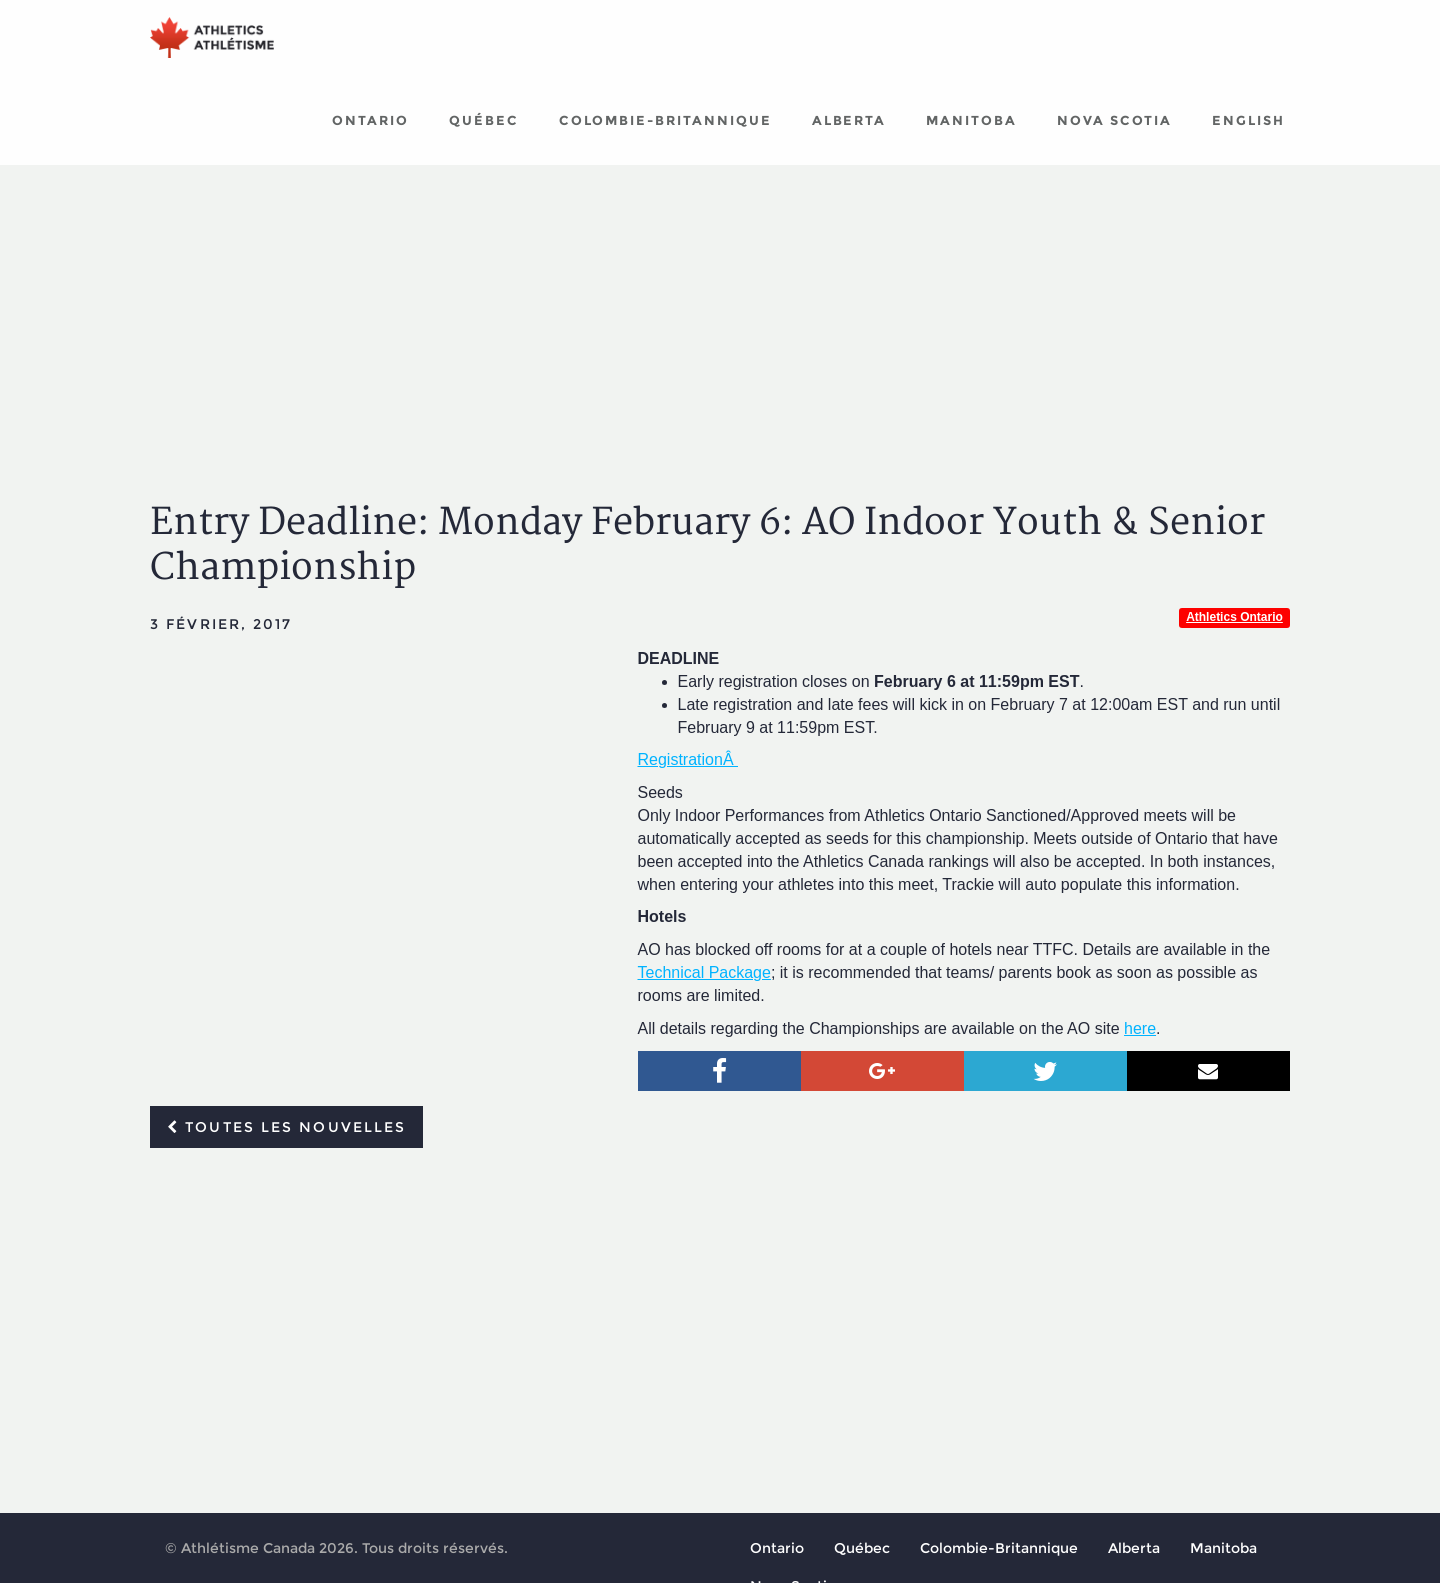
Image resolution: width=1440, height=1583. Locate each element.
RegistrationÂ (688, 774)
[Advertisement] (720, 330)
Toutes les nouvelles (286, 1142)
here (1140, 1043)
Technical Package (704, 987)
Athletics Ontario (1234, 632)
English (1248, 135)
